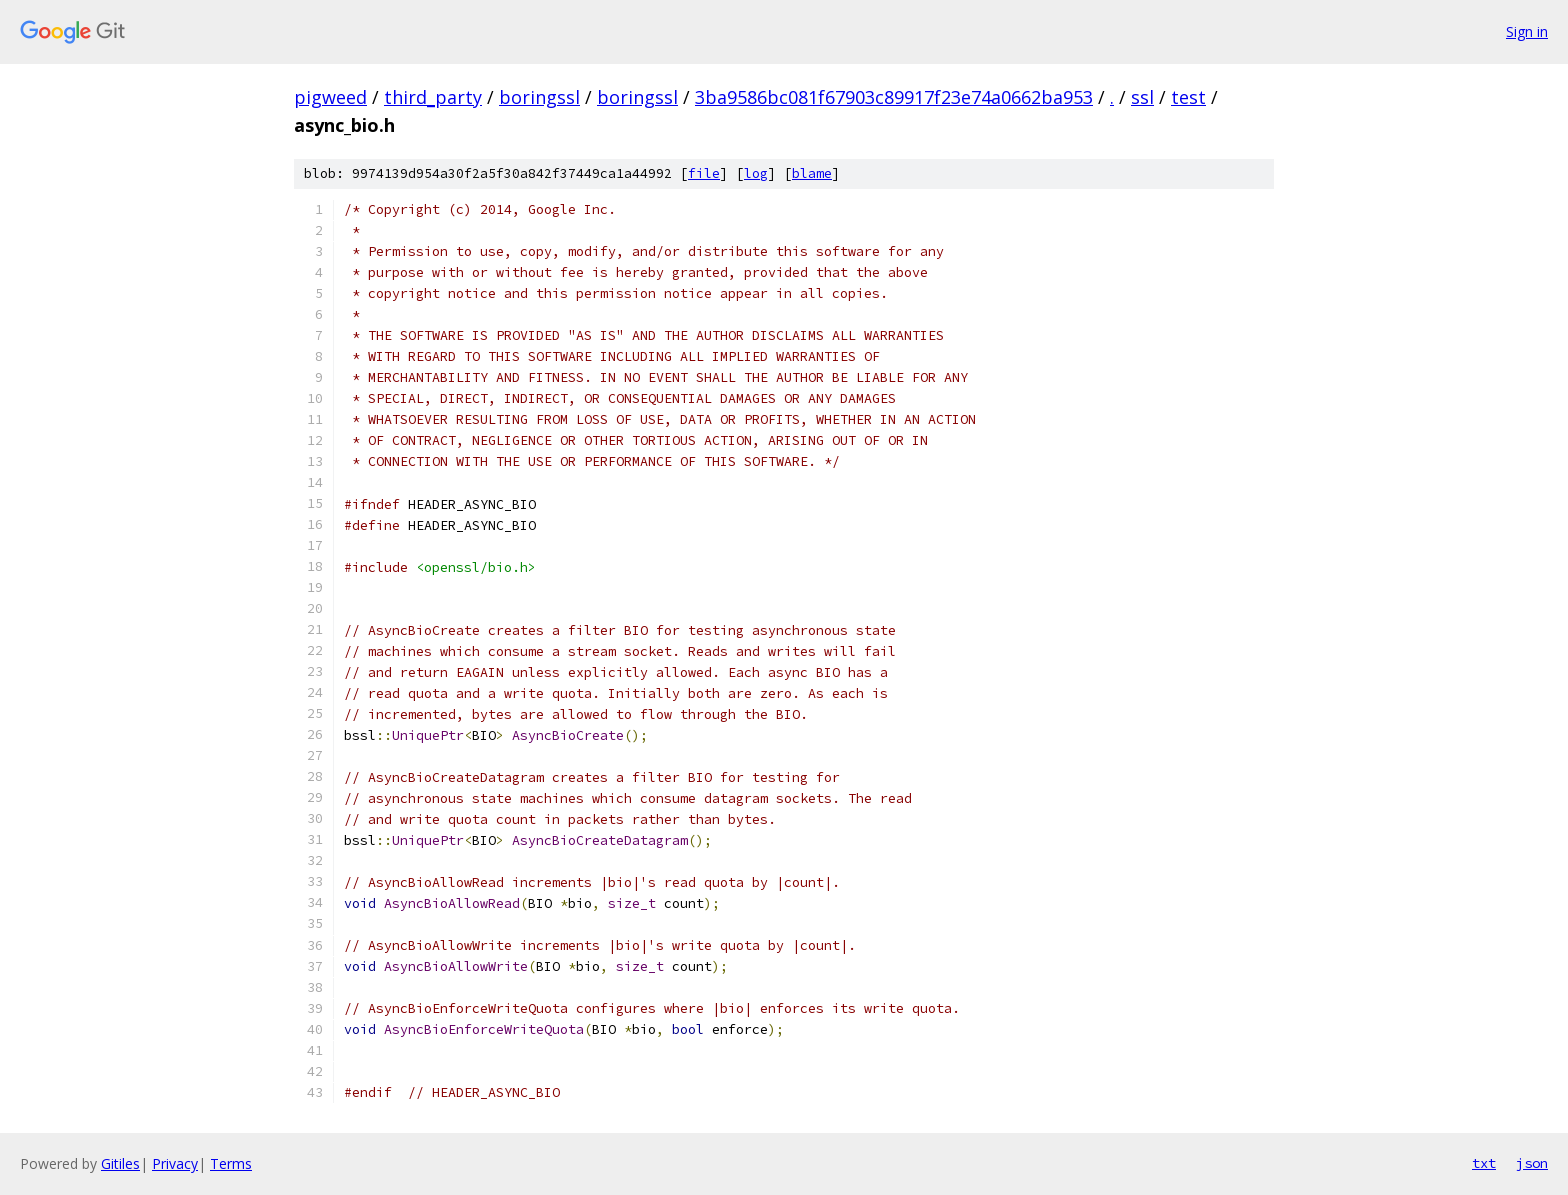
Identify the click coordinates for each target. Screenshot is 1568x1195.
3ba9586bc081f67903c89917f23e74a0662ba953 (894, 97)
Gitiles (120, 1163)
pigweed (330, 97)
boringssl (539, 97)
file (704, 173)
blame (812, 173)
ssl (1142, 97)
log (756, 173)
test (1188, 97)
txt (1484, 1163)
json (1532, 1163)
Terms (231, 1163)
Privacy (175, 1163)
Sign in (1527, 31)
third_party (433, 97)
